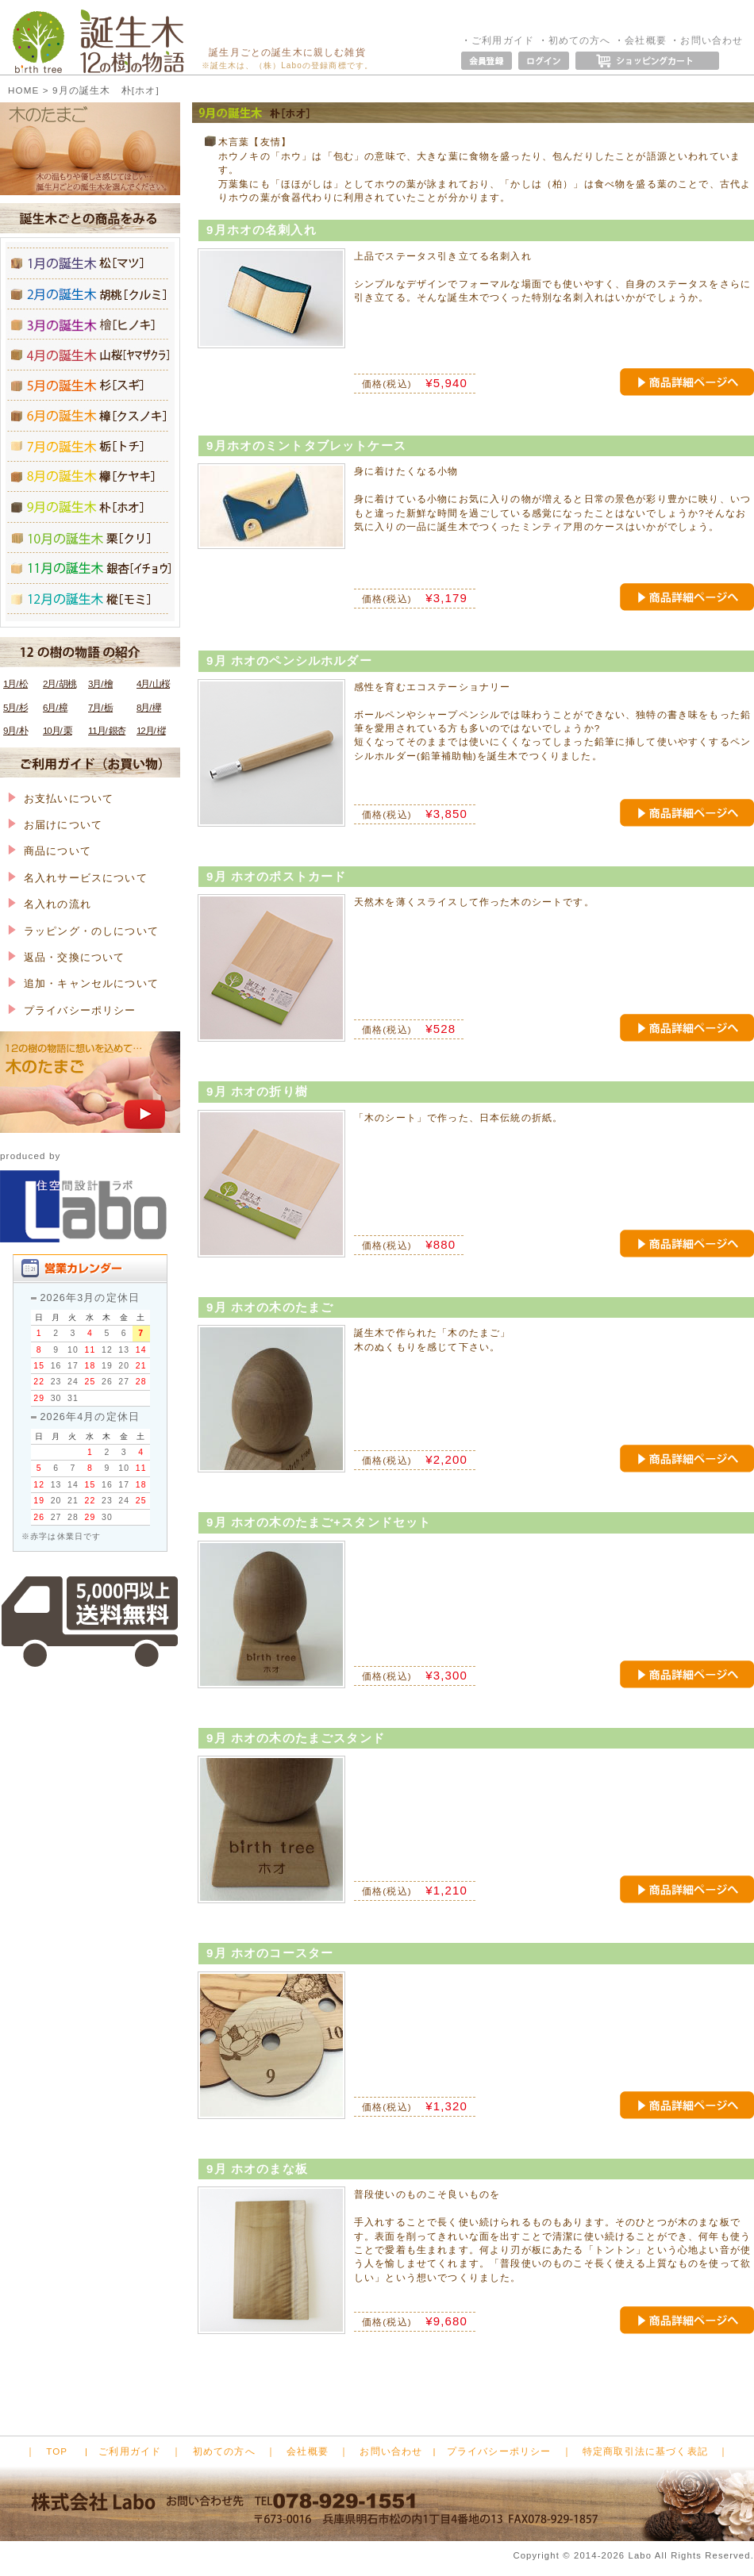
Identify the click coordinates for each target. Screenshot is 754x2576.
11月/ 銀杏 (106, 730)
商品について (49, 851)
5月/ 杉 (15, 707)
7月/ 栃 (100, 707)
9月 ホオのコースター (269, 1953)
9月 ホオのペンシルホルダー (289, 660)
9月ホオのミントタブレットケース (306, 445)
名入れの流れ (49, 904)
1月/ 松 (15, 683)
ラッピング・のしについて (83, 931)
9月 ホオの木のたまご (269, 1307)
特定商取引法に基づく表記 (645, 2451)
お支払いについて (60, 798)
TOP (56, 2451)
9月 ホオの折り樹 (257, 1091)
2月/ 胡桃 (59, 683)
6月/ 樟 (55, 707)
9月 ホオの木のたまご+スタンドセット (318, 1522)
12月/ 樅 (151, 730)
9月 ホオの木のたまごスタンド (295, 1738)
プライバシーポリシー (72, 1010)
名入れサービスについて (78, 878)
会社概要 (646, 40)
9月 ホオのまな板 (257, 2168)
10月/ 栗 (57, 730)
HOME (23, 90)
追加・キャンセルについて (83, 983)
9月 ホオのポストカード (276, 876)
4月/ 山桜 (153, 683)
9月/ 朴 (15, 730)
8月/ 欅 (149, 707)
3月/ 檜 (100, 683)
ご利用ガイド (502, 40)
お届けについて (55, 825)
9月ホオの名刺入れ (261, 229)
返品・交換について (66, 957)
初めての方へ (579, 40)
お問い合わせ (711, 40)
